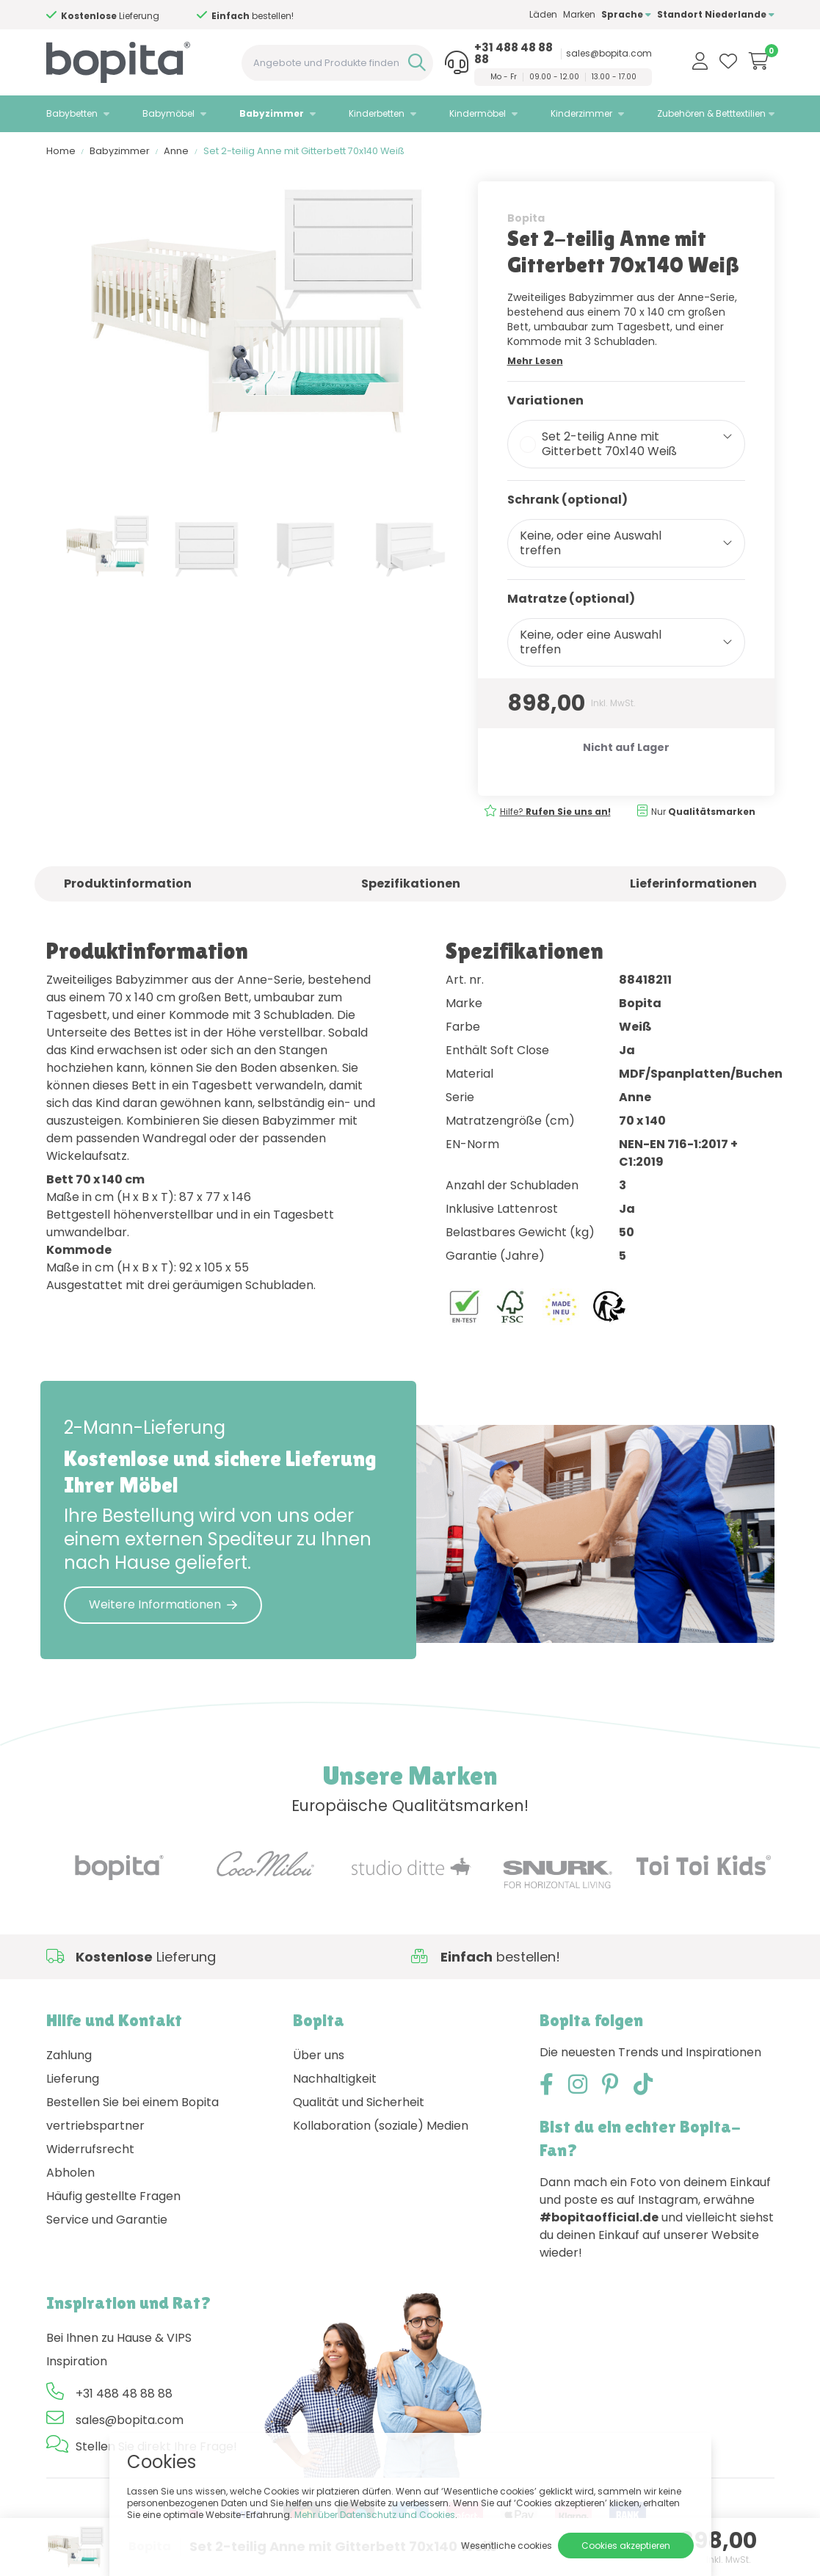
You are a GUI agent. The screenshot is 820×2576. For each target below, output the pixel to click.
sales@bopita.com (609, 53)
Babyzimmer (271, 113)
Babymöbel (168, 113)
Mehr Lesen (535, 361)
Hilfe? (123, 16)
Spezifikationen (410, 883)
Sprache (626, 14)
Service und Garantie (106, 2219)
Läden (543, 14)
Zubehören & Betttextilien (711, 113)
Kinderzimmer (581, 113)
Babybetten (72, 113)
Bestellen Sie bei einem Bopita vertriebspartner (132, 2114)
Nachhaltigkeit (335, 2078)
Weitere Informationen (163, 1604)
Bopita (526, 218)
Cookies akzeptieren (625, 2545)
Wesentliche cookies (506, 2545)
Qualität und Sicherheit (358, 2102)
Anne (176, 151)
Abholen (70, 2172)
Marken (579, 14)
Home (61, 151)
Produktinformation (128, 883)
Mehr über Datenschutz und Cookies (374, 2514)
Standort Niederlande (715, 14)
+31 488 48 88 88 (513, 53)
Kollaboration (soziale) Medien (380, 2125)
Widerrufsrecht (90, 2149)
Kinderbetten (376, 113)
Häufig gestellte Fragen (113, 2196)
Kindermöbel (477, 113)
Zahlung (69, 2055)
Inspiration (76, 2361)
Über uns (318, 2055)
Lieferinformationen (693, 883)
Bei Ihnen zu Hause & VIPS (119, 2337)
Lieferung (72, 2078)
